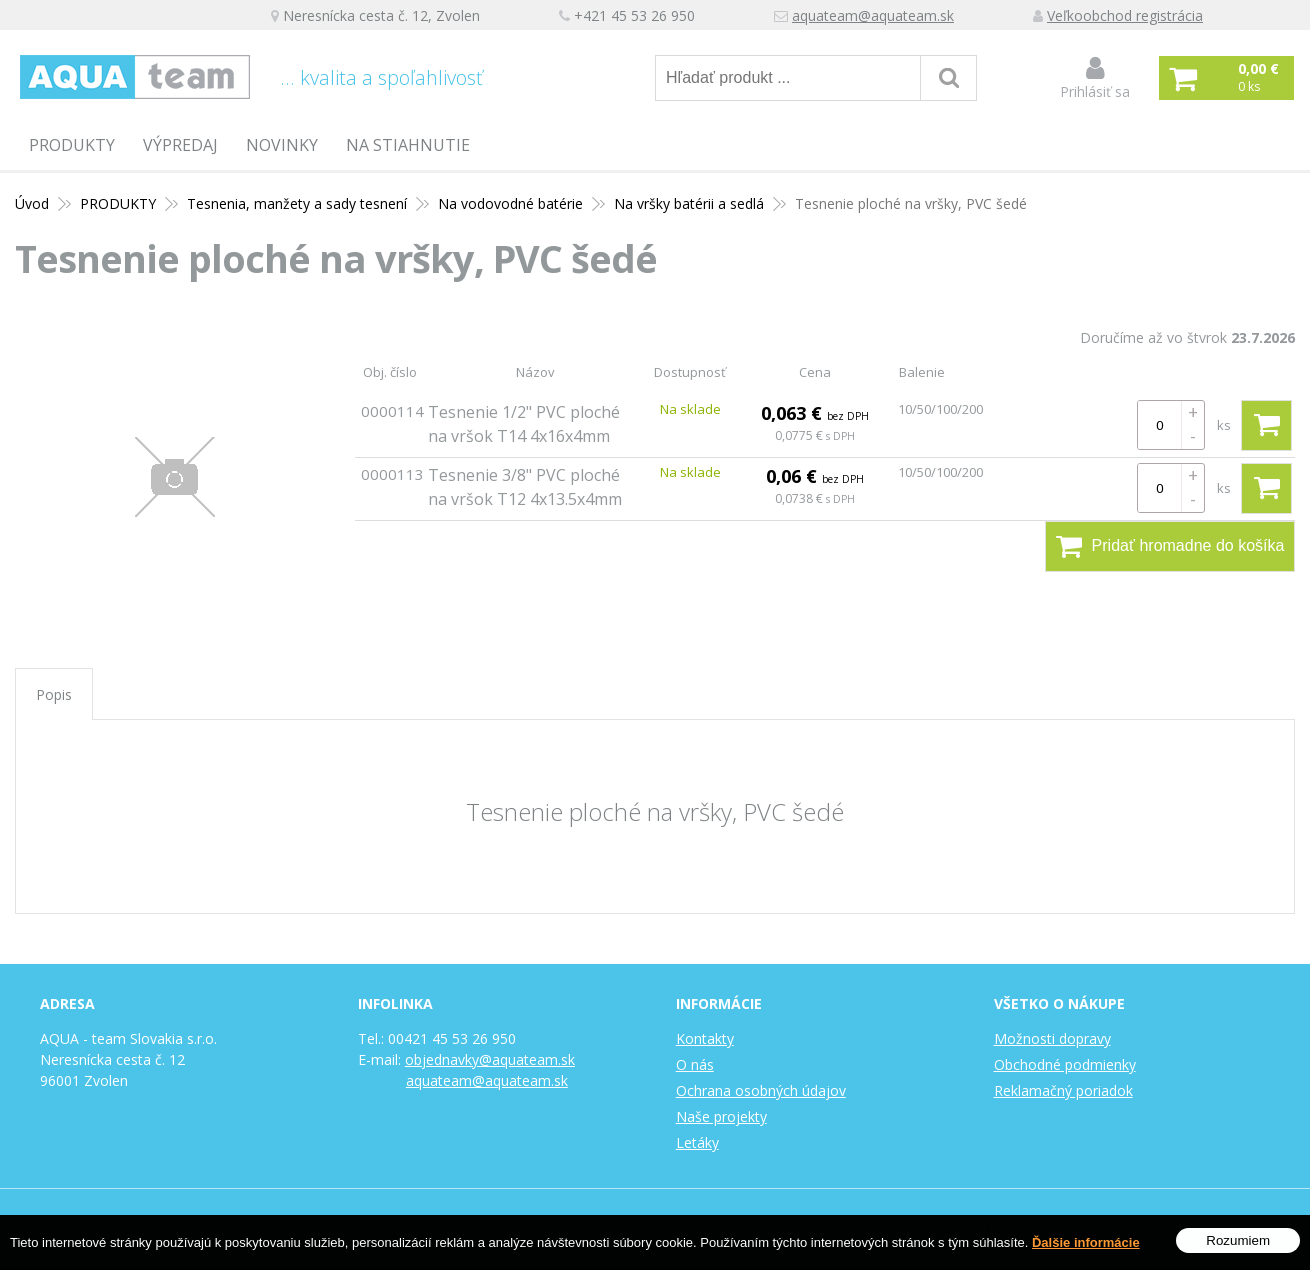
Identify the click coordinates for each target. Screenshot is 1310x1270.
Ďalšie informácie (1086, 1242)
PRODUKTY (72, 145)
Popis (54, 694)
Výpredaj (180, 145)
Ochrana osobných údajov (761, 1090)
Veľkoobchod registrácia (1125, 15)
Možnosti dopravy (1052, 1038)
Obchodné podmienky (1065, 1064)
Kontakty (705, 1038)
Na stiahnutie (408, 145)
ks (1224, 425)
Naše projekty (721, 1116)
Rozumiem (1238, 1241)
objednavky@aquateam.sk (490, 1059)
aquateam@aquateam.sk (873, 15)
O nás (695, 1064)
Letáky (697, 1142)
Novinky (282, 145)
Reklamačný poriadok (1063, 1090)
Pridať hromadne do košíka (1170, 546)
